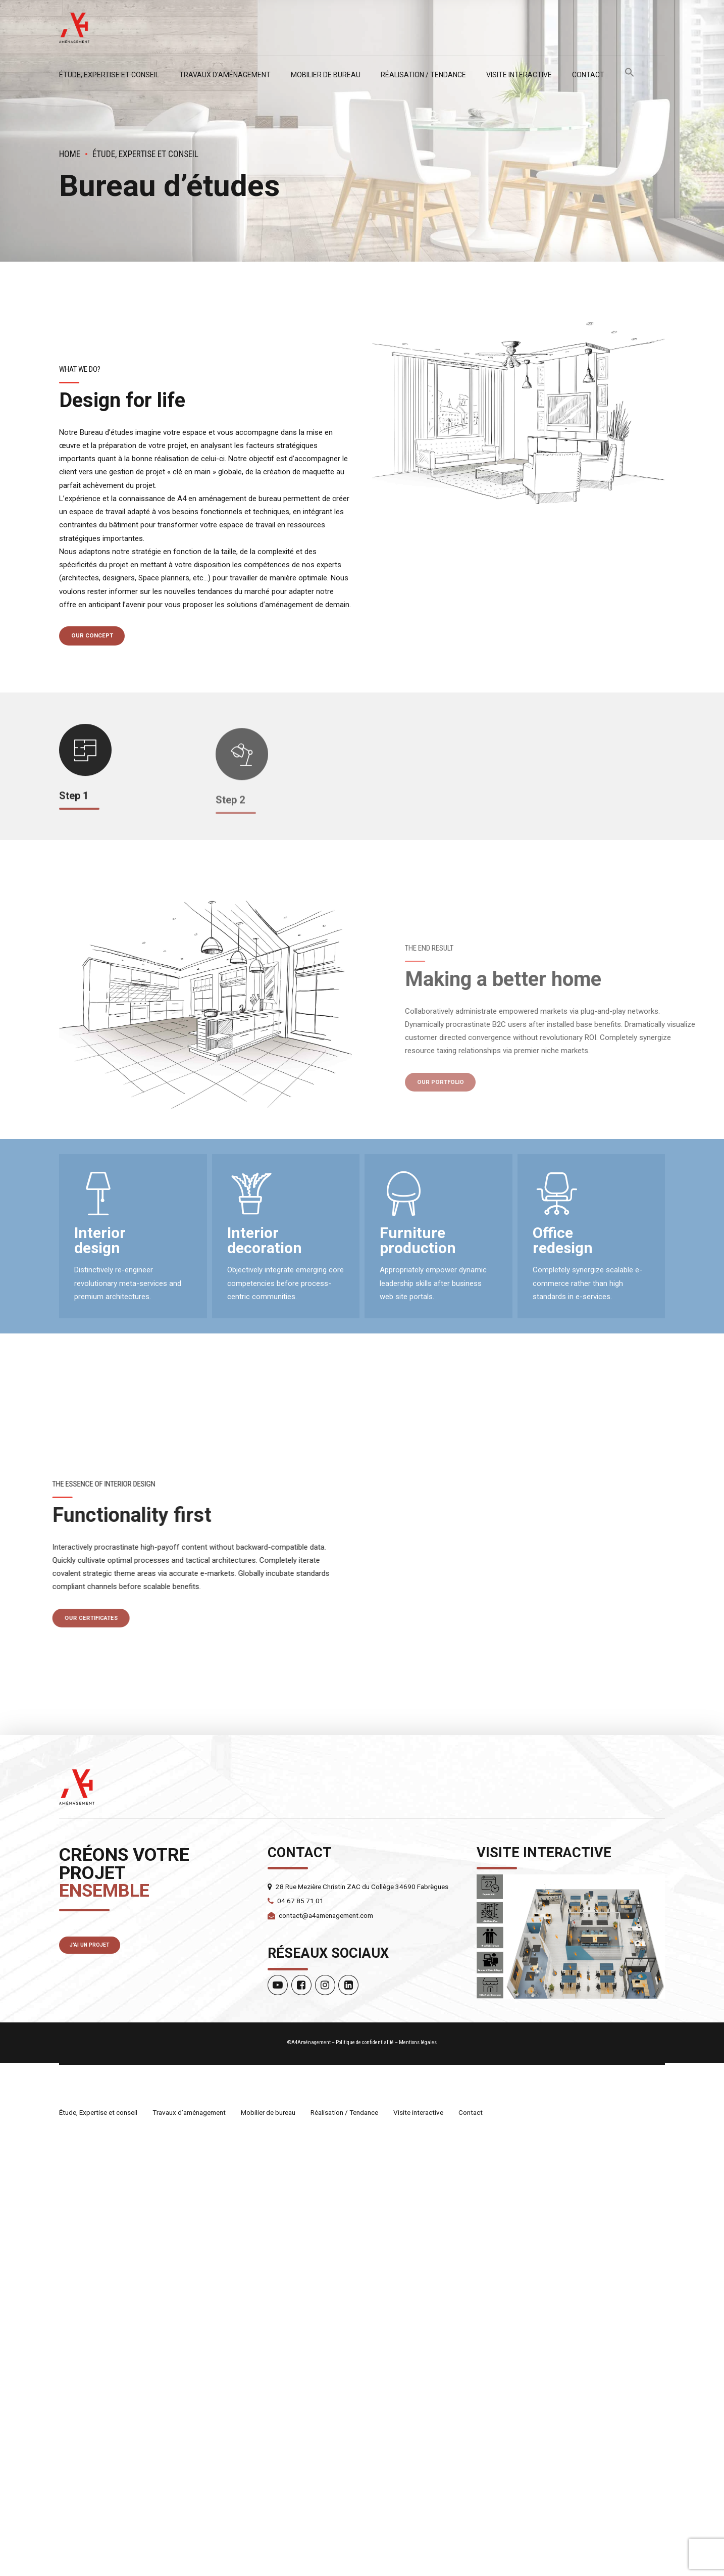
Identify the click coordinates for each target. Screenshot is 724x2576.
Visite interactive (519, 75)
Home (69, 154)
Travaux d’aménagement (225, 75)
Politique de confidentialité (365, 2485)
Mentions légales (418, 2485)
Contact (588, 75)
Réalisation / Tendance (423, 75)
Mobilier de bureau (325, 75)
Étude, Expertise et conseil (109, 75)
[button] (630, 75)
